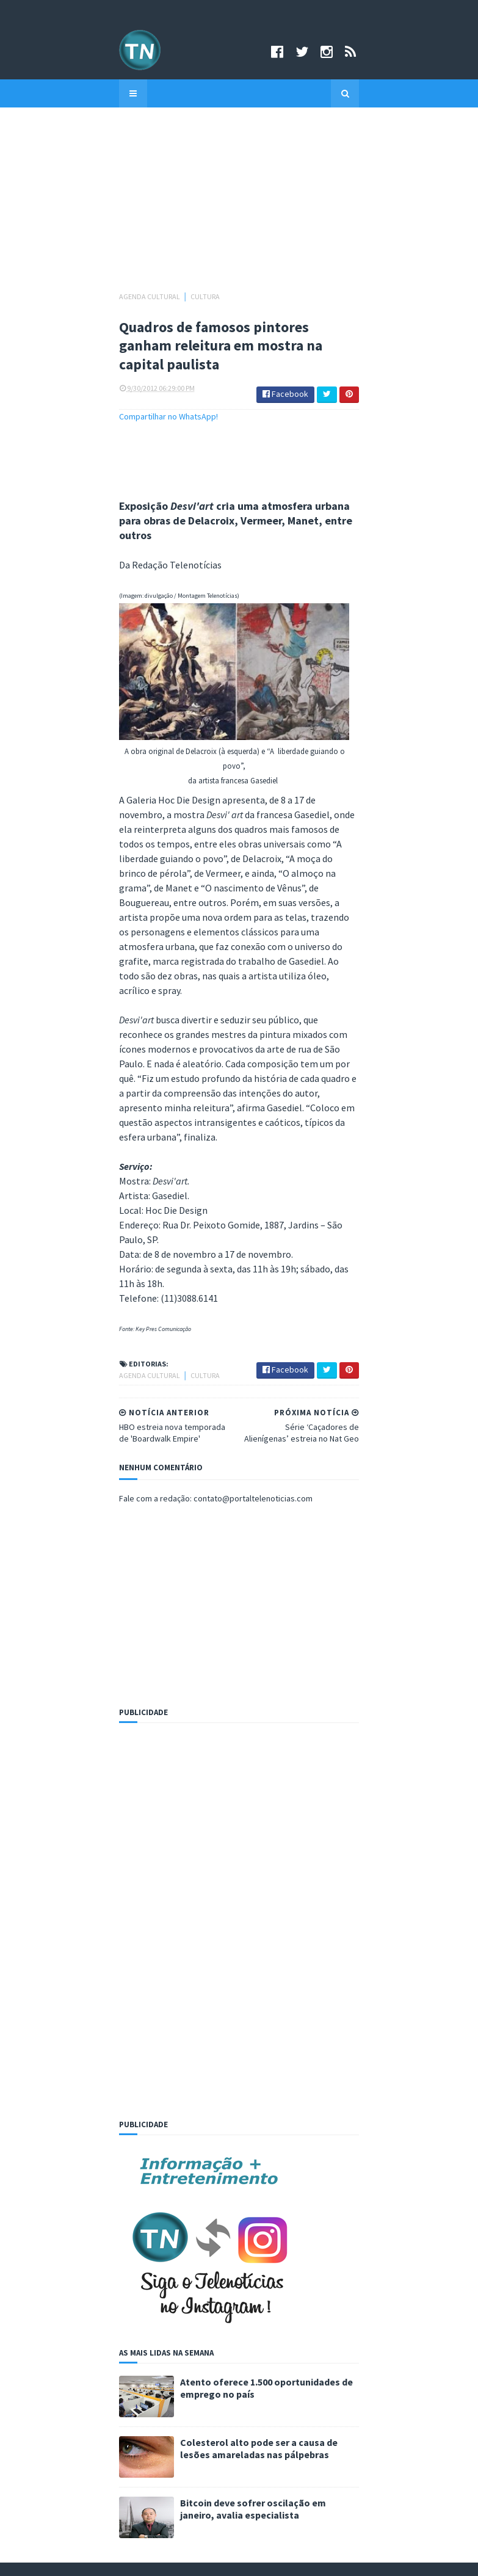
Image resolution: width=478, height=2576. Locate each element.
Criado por (194, 2559)
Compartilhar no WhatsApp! (60, 413)
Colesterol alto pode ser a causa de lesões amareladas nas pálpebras (226, 2152)
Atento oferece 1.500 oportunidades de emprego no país (196, 2091)
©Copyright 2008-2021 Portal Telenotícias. (87, 2559)
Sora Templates (243, 2559)
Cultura (97, 296)
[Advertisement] (239, 205)
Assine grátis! (239, 2494)
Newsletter (43, 2301)
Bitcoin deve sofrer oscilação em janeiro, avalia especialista (205, 2212)
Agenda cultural (42, 296)
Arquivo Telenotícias (60, 2289)
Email (32, 2337)
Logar (292, 2559)
